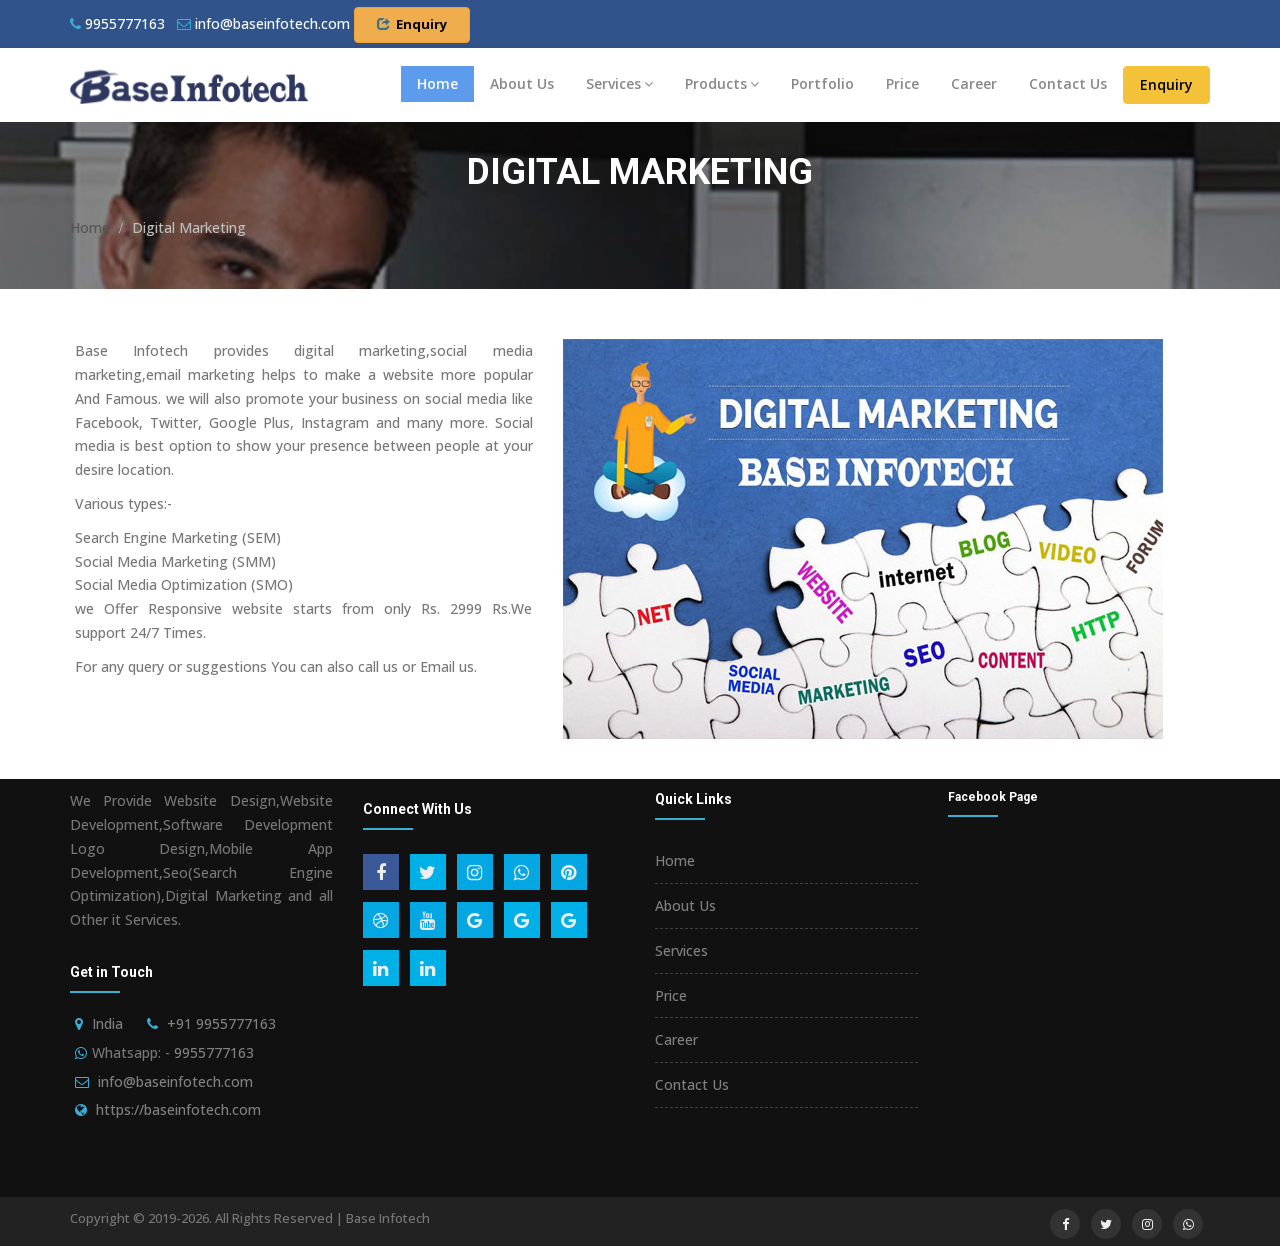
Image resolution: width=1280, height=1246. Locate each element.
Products (722, 83)
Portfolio (822, 83)
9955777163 (117, 23)
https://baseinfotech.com (178, 1109)
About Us (522, 83)
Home (437, 83)
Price (902, 83)
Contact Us (1068, 83)
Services (619, 83)
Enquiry (412, 24)
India (107, 1023)
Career (974, 83)
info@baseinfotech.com (175, 1081)
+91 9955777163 (221, 1023)
